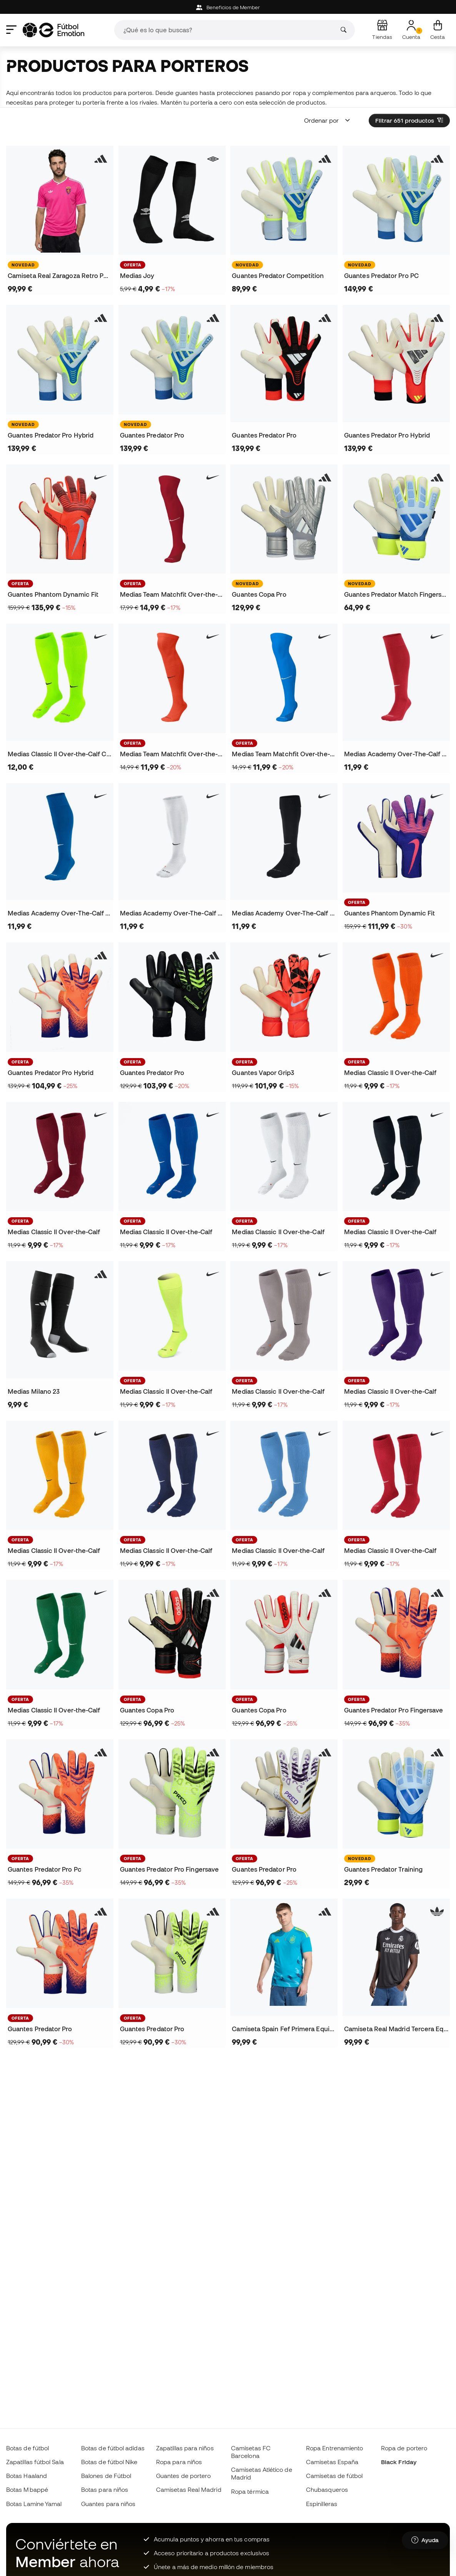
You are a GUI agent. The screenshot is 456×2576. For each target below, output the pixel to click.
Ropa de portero (404, 2448)
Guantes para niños (108, 2503)
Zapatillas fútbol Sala (35, 2461)
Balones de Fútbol (106, 2475)
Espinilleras (321, 2503)
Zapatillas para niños (185, 2448)
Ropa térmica (250, 2491)
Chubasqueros (327, 2489)
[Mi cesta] (437, 30)
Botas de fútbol (27, 2448)
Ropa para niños (179, 2461)
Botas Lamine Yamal (34, 2503)
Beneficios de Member (228, 7)
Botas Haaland (26, 2475)
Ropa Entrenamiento (334, 2448)
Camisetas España (332, 2461)
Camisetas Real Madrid (188, 2489)
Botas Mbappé (27, 2489)
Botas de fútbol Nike (109, 2461)
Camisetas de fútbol (334, 2475)
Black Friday (398, 2461)
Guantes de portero (183, 2475)
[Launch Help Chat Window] (425, 2540)
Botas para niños (104, 2489)
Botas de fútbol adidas (113, 2448)
